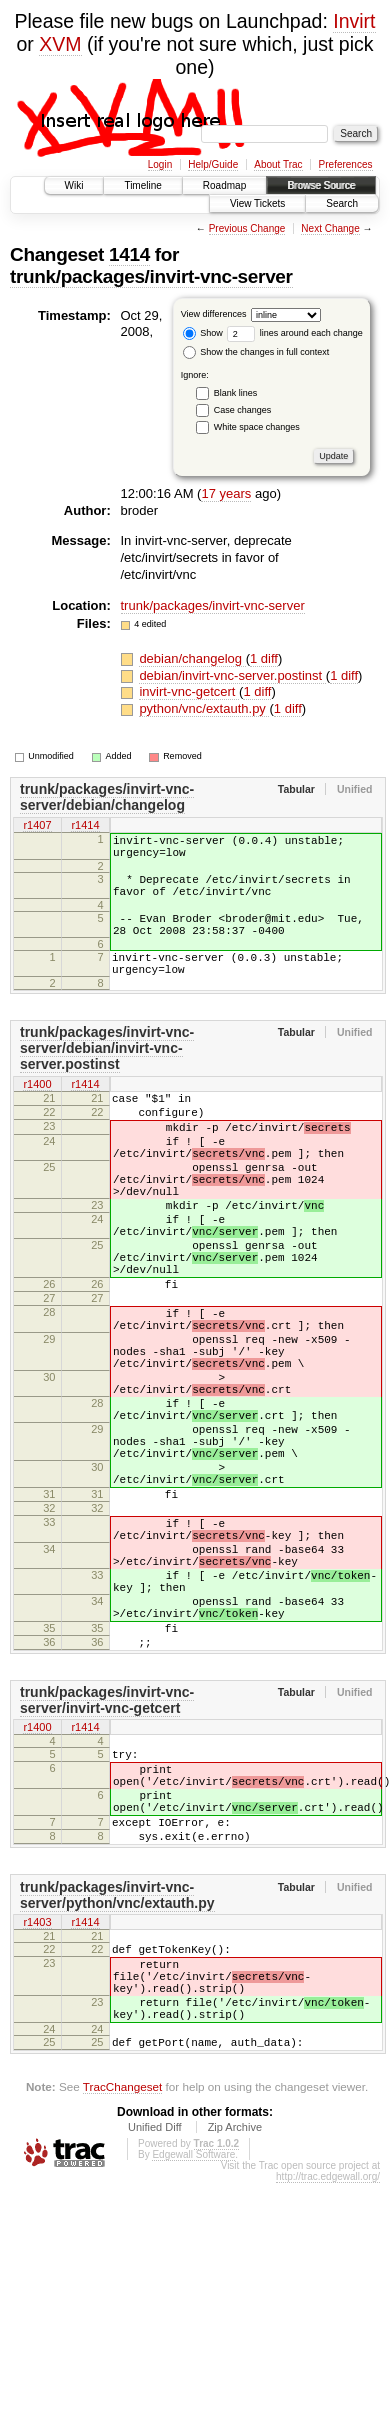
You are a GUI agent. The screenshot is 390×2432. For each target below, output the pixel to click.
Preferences (346, 164)
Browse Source (321, 185)
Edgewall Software (193, 2358)
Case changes (243, 410)
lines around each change (295, 333)
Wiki (74, 185)
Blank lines (236, 393)
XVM (60, 44)
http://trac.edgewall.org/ (328, 2380)
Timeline (142, 185)
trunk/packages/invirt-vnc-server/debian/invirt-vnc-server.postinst (107, 1075)
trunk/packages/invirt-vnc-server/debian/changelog (107, 797)
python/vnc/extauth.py (204, 708)
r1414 (85, 826)
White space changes (257, 427)
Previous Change (247, 228)
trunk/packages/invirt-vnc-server (151, 276)
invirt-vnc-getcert (189, 691)
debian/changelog (192, 658)
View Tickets (257, 203)
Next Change (330, 228)
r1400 (37, 1112)
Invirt (354, 21)
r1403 (37, 2104)
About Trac (278, 164)
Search (342, 203)
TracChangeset (122, 2290)
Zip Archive (235, 2331)
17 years (226, 493)
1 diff (264, 658)
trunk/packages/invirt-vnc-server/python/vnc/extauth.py (117, 2075)
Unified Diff (155, 2331)
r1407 (37, 826)
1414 (129, 254)
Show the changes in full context (256, 352)
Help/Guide (213, 164)
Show (203, 333)
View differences (214, 314)
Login (160, 164)
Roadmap (224, 185)
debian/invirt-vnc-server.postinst (232, 675)
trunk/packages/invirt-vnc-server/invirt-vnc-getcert (107, 1856)
